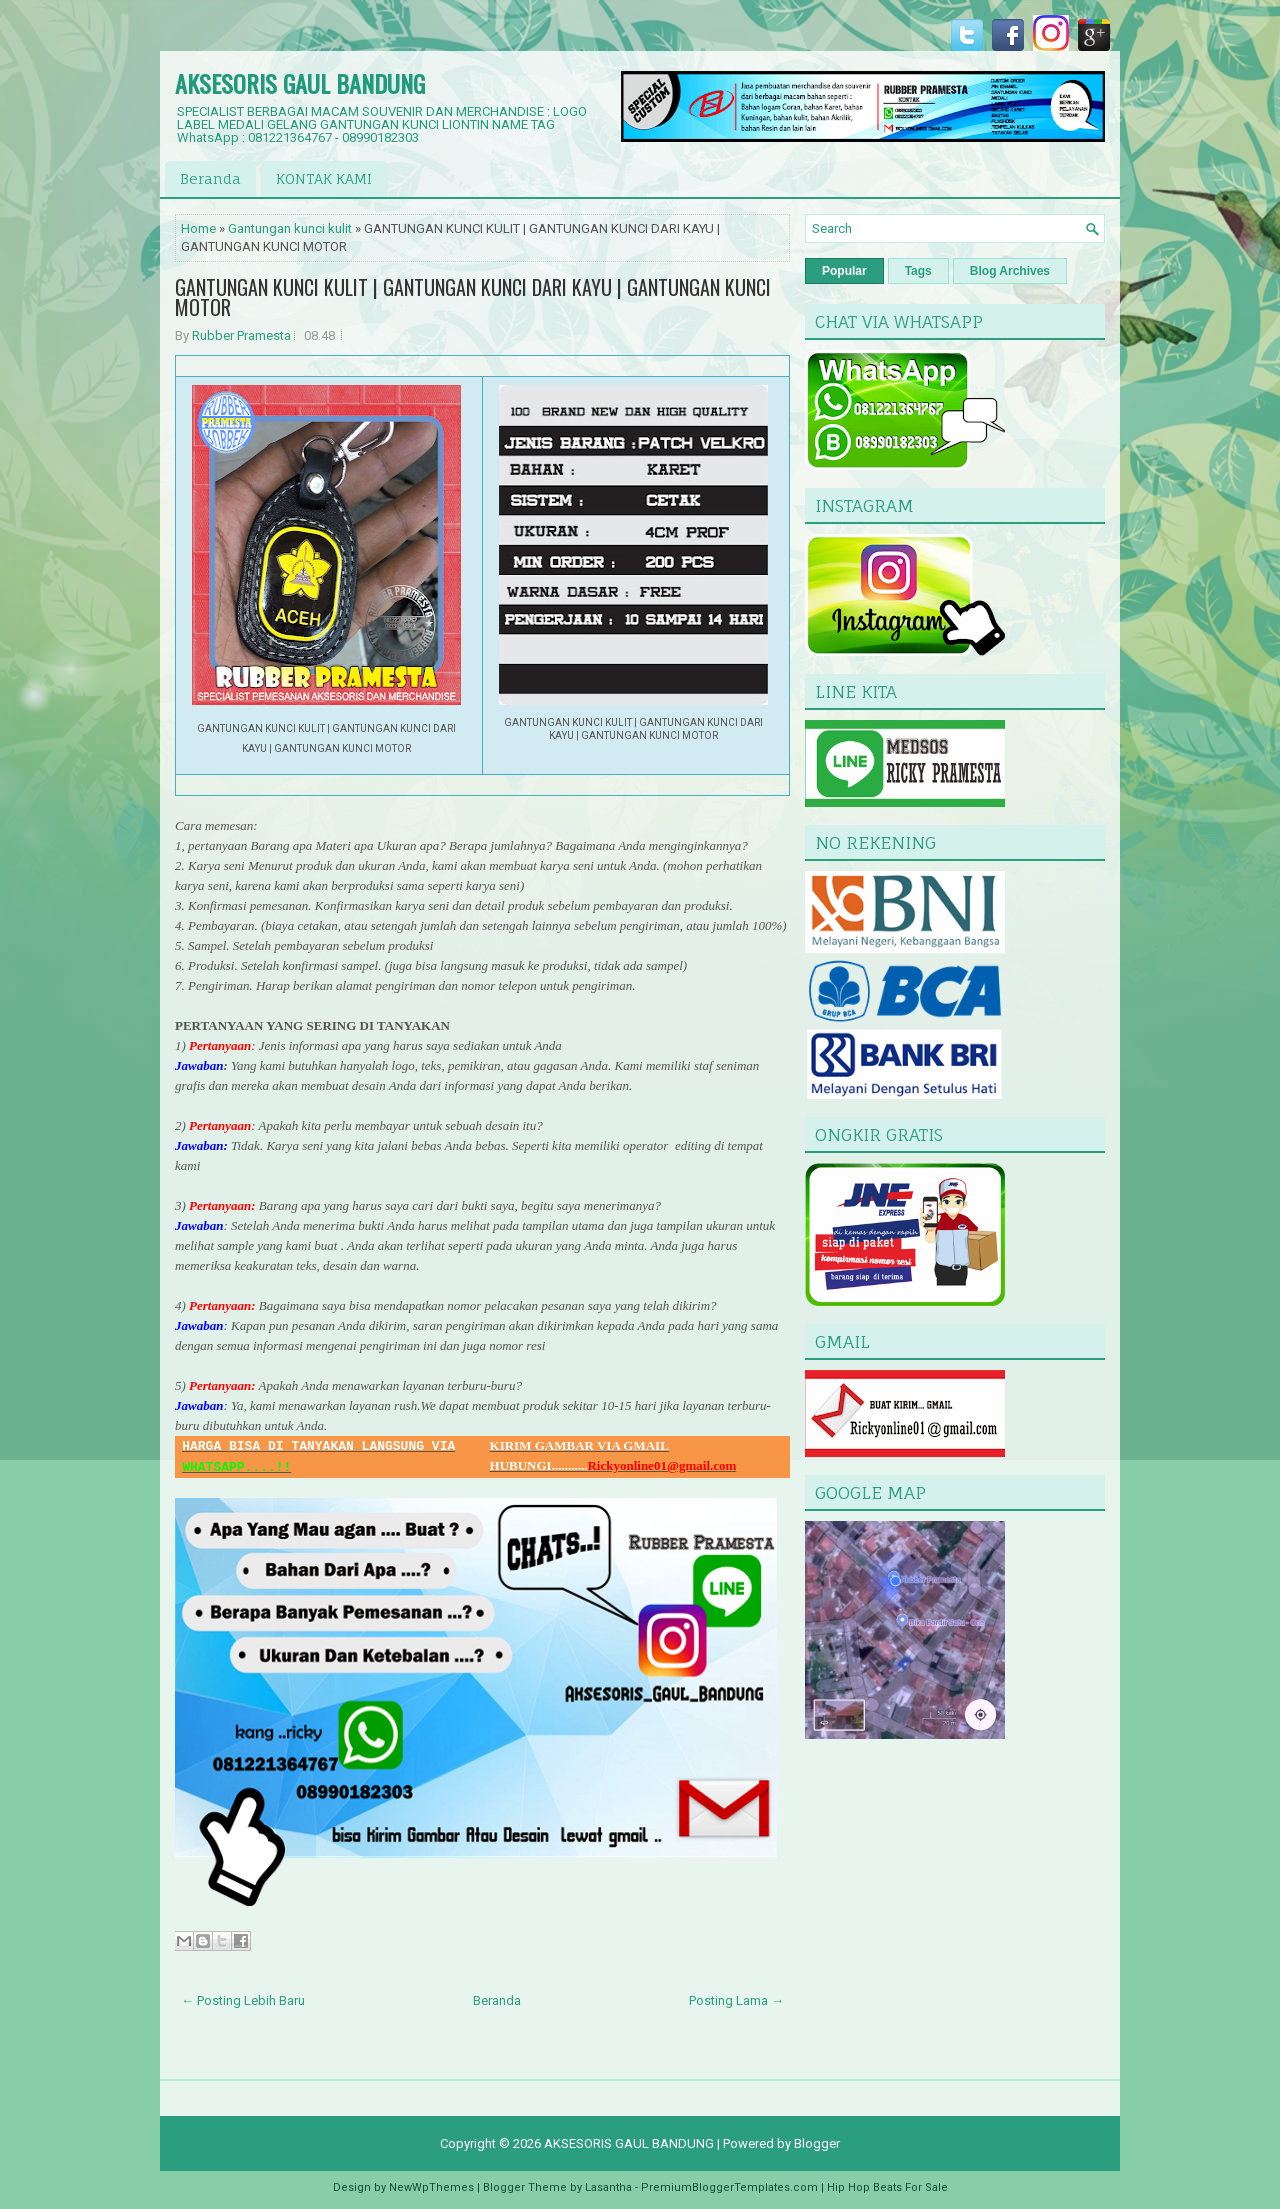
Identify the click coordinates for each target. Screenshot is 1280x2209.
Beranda (210, 178)
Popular (844, 271)
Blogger (817, 2143)
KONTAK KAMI (324, 178)
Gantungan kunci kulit (290, 228)
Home (198, 228)
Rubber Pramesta (241, 335)
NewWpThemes (431, 2187)
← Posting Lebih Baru (243, 2000)
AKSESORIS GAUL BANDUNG (300, 83)
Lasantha (608, 2187)
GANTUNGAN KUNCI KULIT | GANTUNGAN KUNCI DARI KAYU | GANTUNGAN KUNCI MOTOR (473, 297)
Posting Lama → (736, 2000)
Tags (918, 271)
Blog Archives (1010, 271)
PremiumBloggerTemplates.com (729, 2187)
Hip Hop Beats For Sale (887, 2187)
